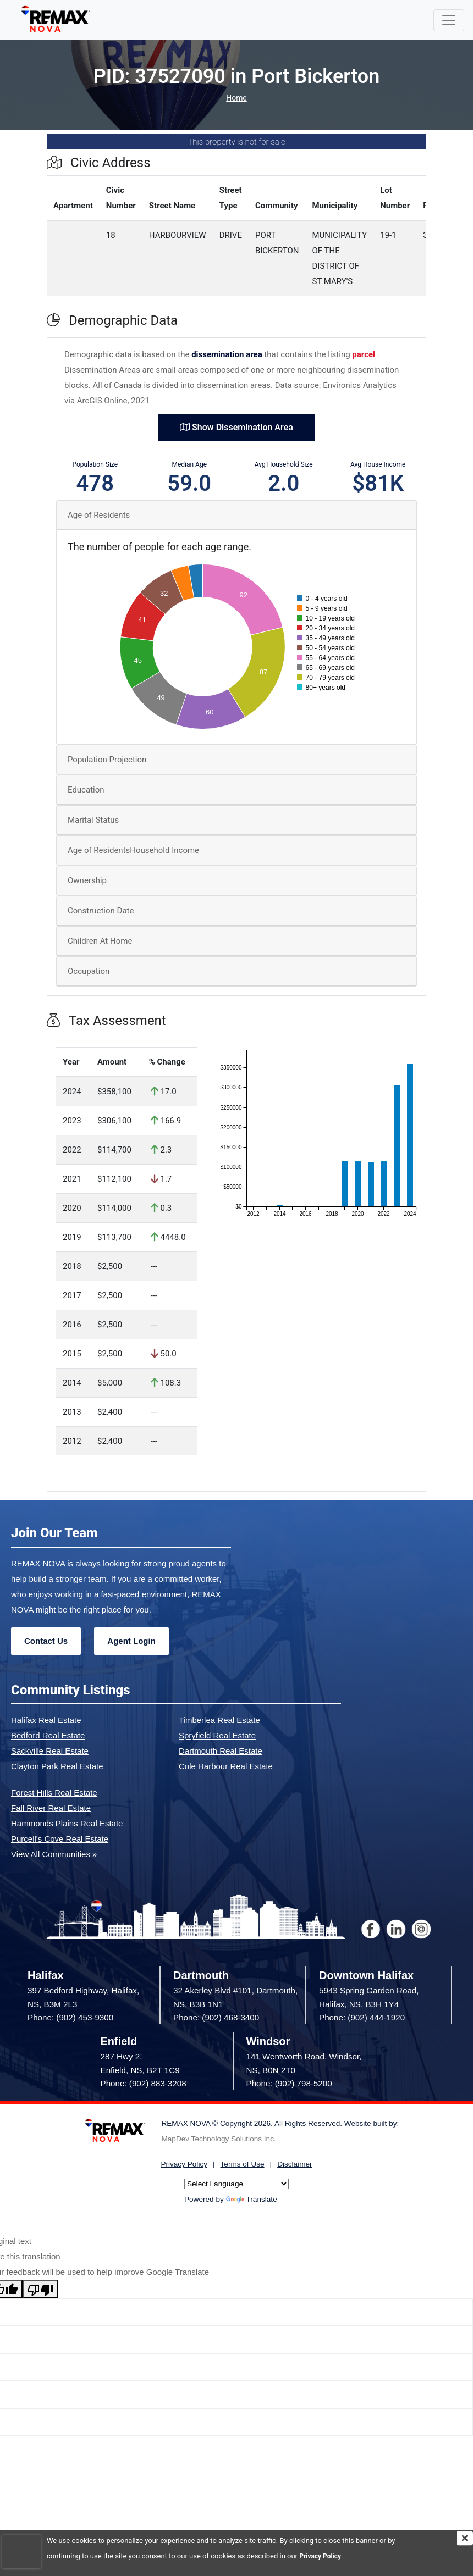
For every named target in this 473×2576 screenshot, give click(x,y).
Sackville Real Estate (50, 1750)
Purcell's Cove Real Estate (59, 1838)
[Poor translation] (40, 2289)
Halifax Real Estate (46, 1720)
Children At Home (100, 941)
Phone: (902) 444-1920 (362, 2017)
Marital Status (93, 820)
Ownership (87, 880)
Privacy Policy (321, 2556)
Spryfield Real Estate (217, 1735)
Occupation (88, 971)
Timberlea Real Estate (219, 1720)
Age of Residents (99, 515)
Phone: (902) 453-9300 (70, 2017)
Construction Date (101, 911)
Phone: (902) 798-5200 (289, 2083)
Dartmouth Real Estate (220, 1750)
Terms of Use (243, 2164)
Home (237, 98)
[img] (465, 2538)
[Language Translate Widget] (236, 2184)
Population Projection (107, 760)
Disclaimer (294, 2164)
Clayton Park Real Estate (57, 1766)
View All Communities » (54, 1854)
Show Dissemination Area (236, 427)
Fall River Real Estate (51, 1808)
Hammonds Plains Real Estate (67, 1823)
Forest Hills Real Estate (54, 1792)
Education (86, 790)
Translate (251, 2199)
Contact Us (46, 1641)
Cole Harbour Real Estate (226, 1766)
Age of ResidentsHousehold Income (133, 850)
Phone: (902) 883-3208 (143, 2083)
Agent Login (131, 1641)
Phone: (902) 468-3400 (216, 2017)
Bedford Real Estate (48, 1735)
